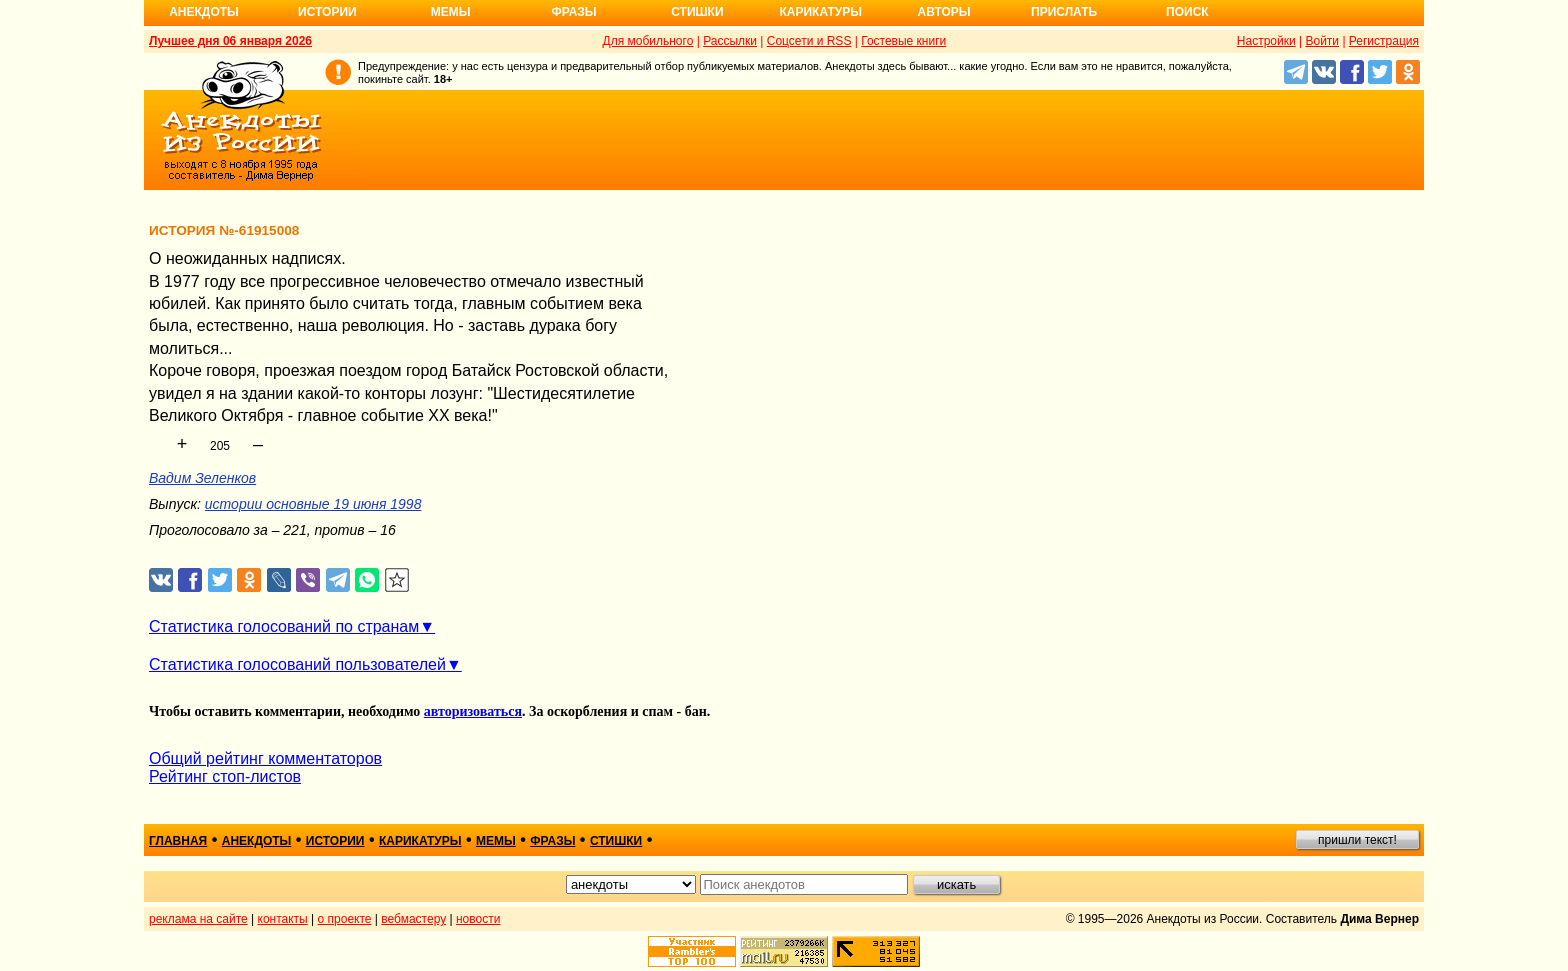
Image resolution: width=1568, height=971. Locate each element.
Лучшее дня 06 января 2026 (230, 41)
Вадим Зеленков (202, 478)
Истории (327, 12)
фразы (552, 841)
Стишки (697, 12)
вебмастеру (413, 919)
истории (335, 841)
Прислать (1064, 12)
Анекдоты (204, 12)
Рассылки (730, 41)
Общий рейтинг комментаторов (265, 758)
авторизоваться (473, 711)
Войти (1322, 41)
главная (178, 841)
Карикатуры (820, 12)
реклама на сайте (198, 919)
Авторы (944, 12)
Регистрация (1384, 41)
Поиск (1187, 12)
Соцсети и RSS (809, 41)
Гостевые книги (903, 41)
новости (478, 919)
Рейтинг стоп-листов (225, 776)
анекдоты (257, 841)
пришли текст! (1357, 840)
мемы (496, 841)
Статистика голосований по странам (284, 626)
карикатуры (420, 841)
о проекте (345, 919)
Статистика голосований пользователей (297, 664)
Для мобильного (648, 41)
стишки (616, 841)
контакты (283, 919)
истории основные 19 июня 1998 (313, 504)
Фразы (573, 12)
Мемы (451, 12)
